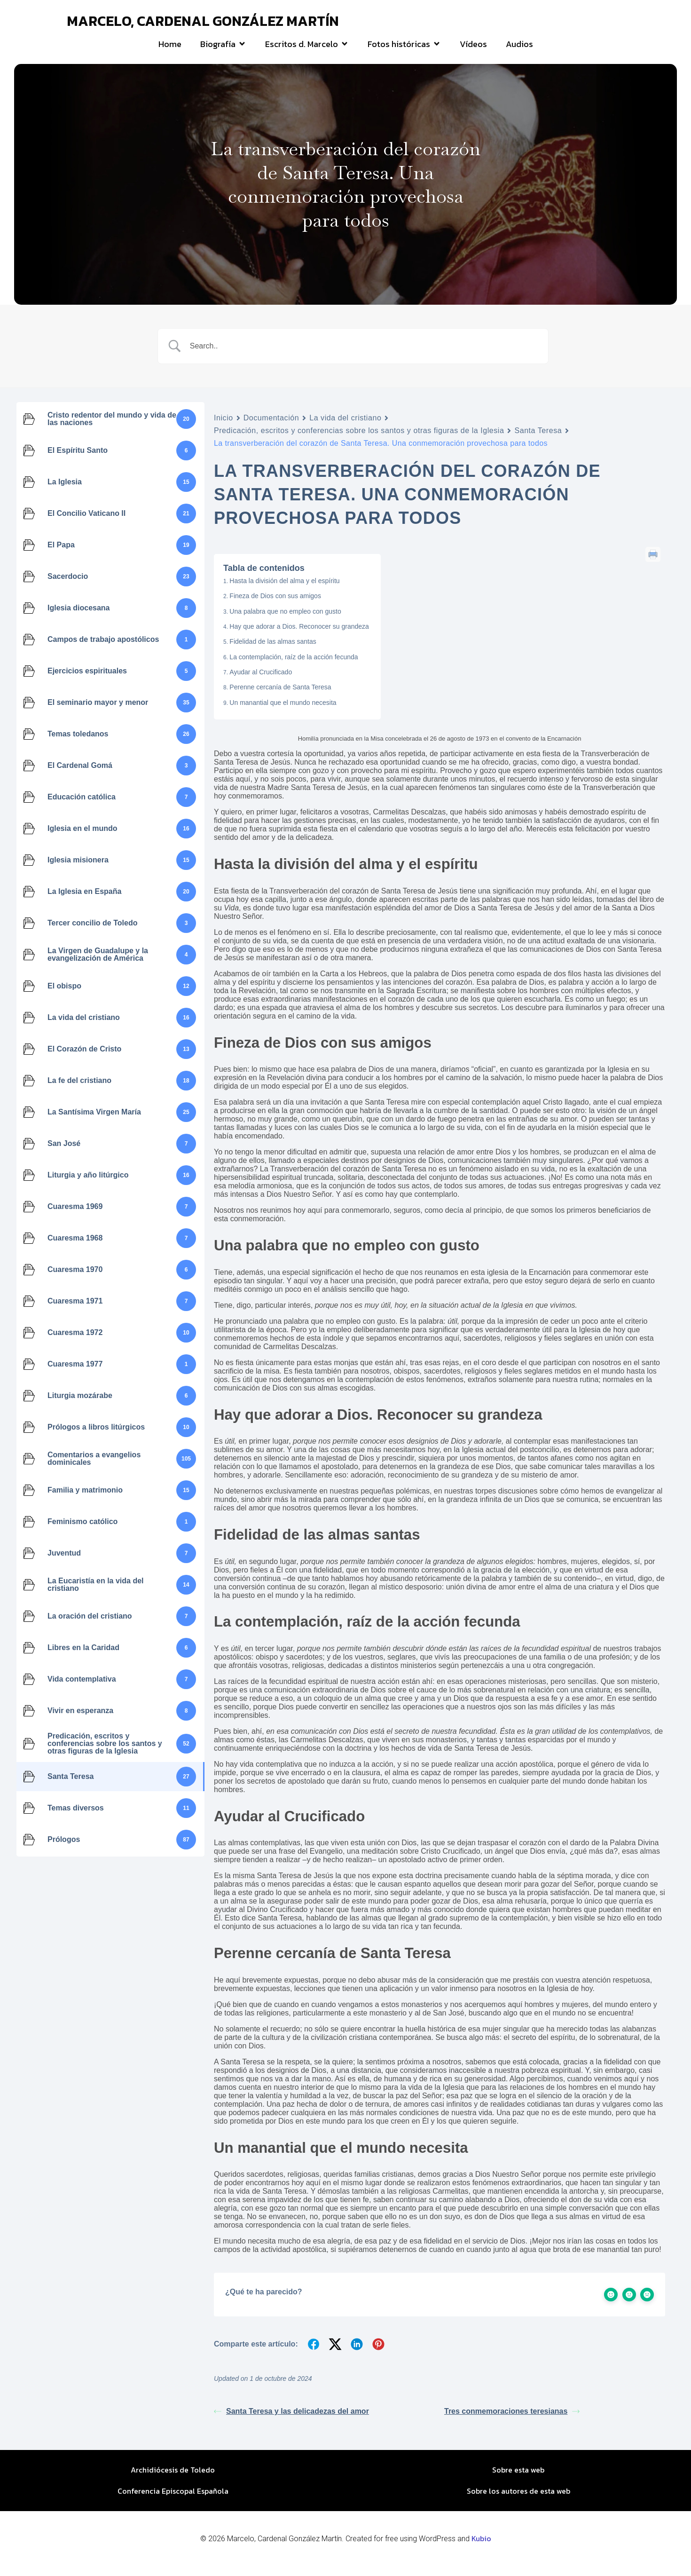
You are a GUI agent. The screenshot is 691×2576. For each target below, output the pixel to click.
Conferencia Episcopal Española (173, 2500)
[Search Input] (364, 356)
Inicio (223, 428)
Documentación (271, 428)
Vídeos (473, 48)
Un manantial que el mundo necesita (282, 712)
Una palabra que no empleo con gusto (285, 620)
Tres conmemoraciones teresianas (512, 2421)
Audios (519, 48)
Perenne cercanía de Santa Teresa (280, 697)
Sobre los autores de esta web (518, 2500)
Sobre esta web (518, 2479)
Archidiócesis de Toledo (173, 2479)
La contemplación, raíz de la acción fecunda (293, 666)
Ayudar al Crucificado (260, 682)
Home (169, 48)
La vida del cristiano (345, 428)
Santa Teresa (538, 440)
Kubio (481, 2548)
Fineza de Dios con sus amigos (275, 605)
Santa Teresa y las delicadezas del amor (291, 2421)
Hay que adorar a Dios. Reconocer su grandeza (299, 636)
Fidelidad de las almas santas (272, 651)
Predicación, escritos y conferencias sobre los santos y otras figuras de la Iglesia (359, 440)
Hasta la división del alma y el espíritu (284, 590)
